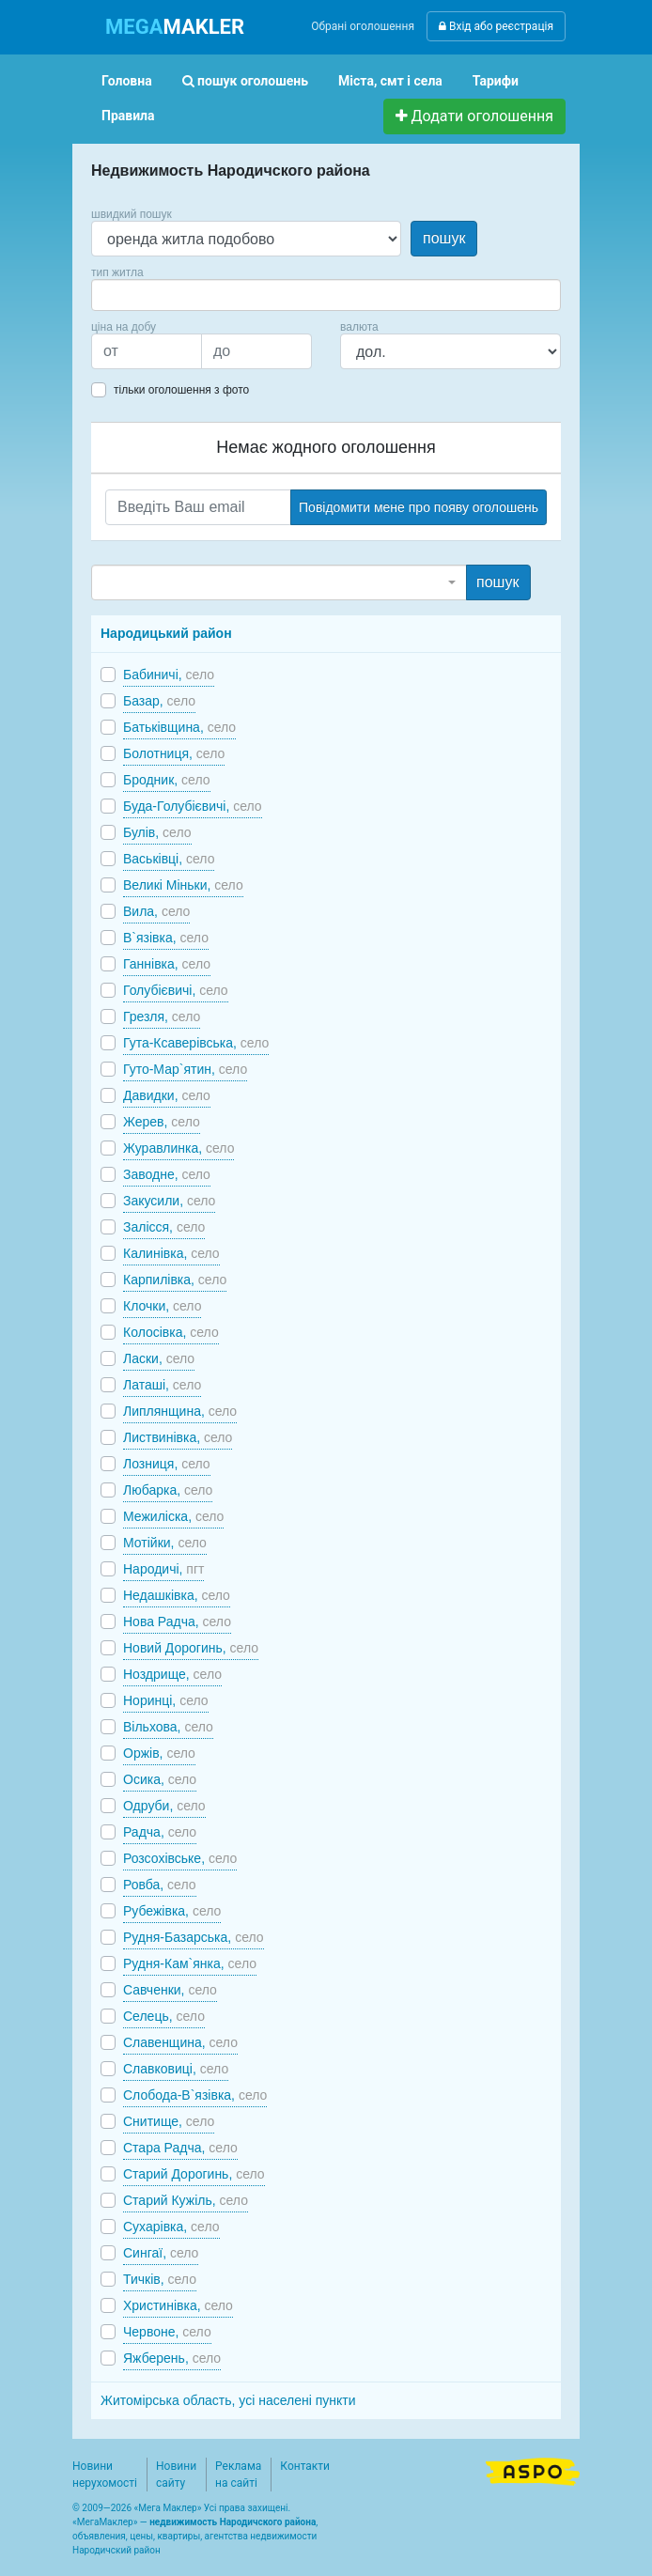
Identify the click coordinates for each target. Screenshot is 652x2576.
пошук (444, 238)
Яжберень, (172, 2358)
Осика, (159, 1779)
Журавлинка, (178, 1148)
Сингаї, (160, 2252)
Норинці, (166, 1700)
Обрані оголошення (362, 26)
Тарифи (496, 80)
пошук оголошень (245, 80)
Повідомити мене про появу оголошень (418, 507)
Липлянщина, (180, 1411)
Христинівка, (178, 2305)
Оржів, (159, 1753)
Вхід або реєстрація (496, 26)
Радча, (159, 1831)
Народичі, (163, 1568)
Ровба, (159, 1884)
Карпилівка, (174, 1279)
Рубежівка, (172, 1910)
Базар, (159, 700)
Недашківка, (176, 1595)
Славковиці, (175, 2068)
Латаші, (162, 1384)
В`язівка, (166, 937)
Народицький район (166, 633)
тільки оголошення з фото (181, 389)
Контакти (305, 2466)
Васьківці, (168, 858)
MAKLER (174, 27)
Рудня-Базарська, (193, 1937)
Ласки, (158, 1358)
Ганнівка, (166, 963)
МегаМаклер (105, 2522)
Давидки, (166, 1095)
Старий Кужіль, (185, 2200)
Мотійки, (165, 1542)
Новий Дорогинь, (190, 1647)
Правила (128, 115)
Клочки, (162, 1305)
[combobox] (326, 295)
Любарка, (167, 1489)
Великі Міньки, (183, 884)
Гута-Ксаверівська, (196, 1042)
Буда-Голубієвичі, (192, 806)
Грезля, (161, 1016)
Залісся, (164, 1226)
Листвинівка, (177, 1437)
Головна (126, 80)
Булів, (157, 832)
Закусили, (169, 1200)
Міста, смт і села (390, 80)
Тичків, (159, 2279)
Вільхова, (168, 1726)
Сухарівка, (171, 2226)
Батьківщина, (179, 727)
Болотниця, (174, 753)
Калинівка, (171, 1253)
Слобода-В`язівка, (195, 2095)
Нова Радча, (177, 1621)
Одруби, (164, 1805)
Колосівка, (171, 1332)
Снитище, (168, 2121)
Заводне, (166, 1174)
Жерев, (161, 1121)
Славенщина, (180, 2042)
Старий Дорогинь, (194, 2173)
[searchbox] (125, 295)
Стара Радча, (180, 2147)
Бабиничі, (168, 674)
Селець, (164, 2016)
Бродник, (166, 779)
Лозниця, (166, 1463)
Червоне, (167, 2331)
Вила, (156, 911)
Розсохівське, (180, 1858)
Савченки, (170, 1989)
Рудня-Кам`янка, (189, 1963)
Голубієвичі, (175, 990)
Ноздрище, (172, 1674)
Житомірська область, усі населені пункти (228, 2400)
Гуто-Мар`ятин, (185, 1069)
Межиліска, (173, 1516)
